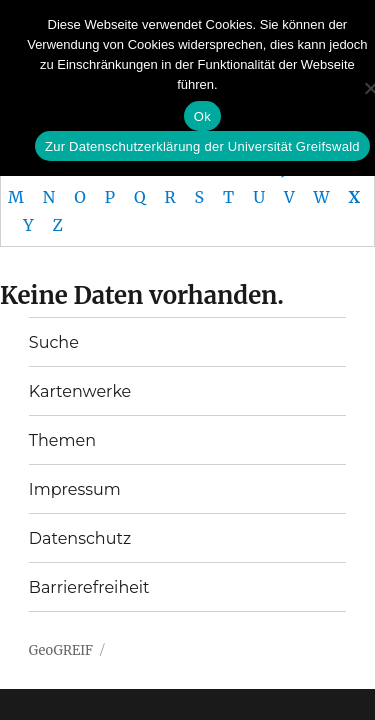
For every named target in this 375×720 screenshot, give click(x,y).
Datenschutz (80, 538)
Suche (54, 342)
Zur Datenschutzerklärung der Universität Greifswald (202, 146)
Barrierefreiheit (89, 587)
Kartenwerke (80, 391)
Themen (62, 440)
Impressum (75, 489)
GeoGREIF (61, 650)
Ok (202, 116)
